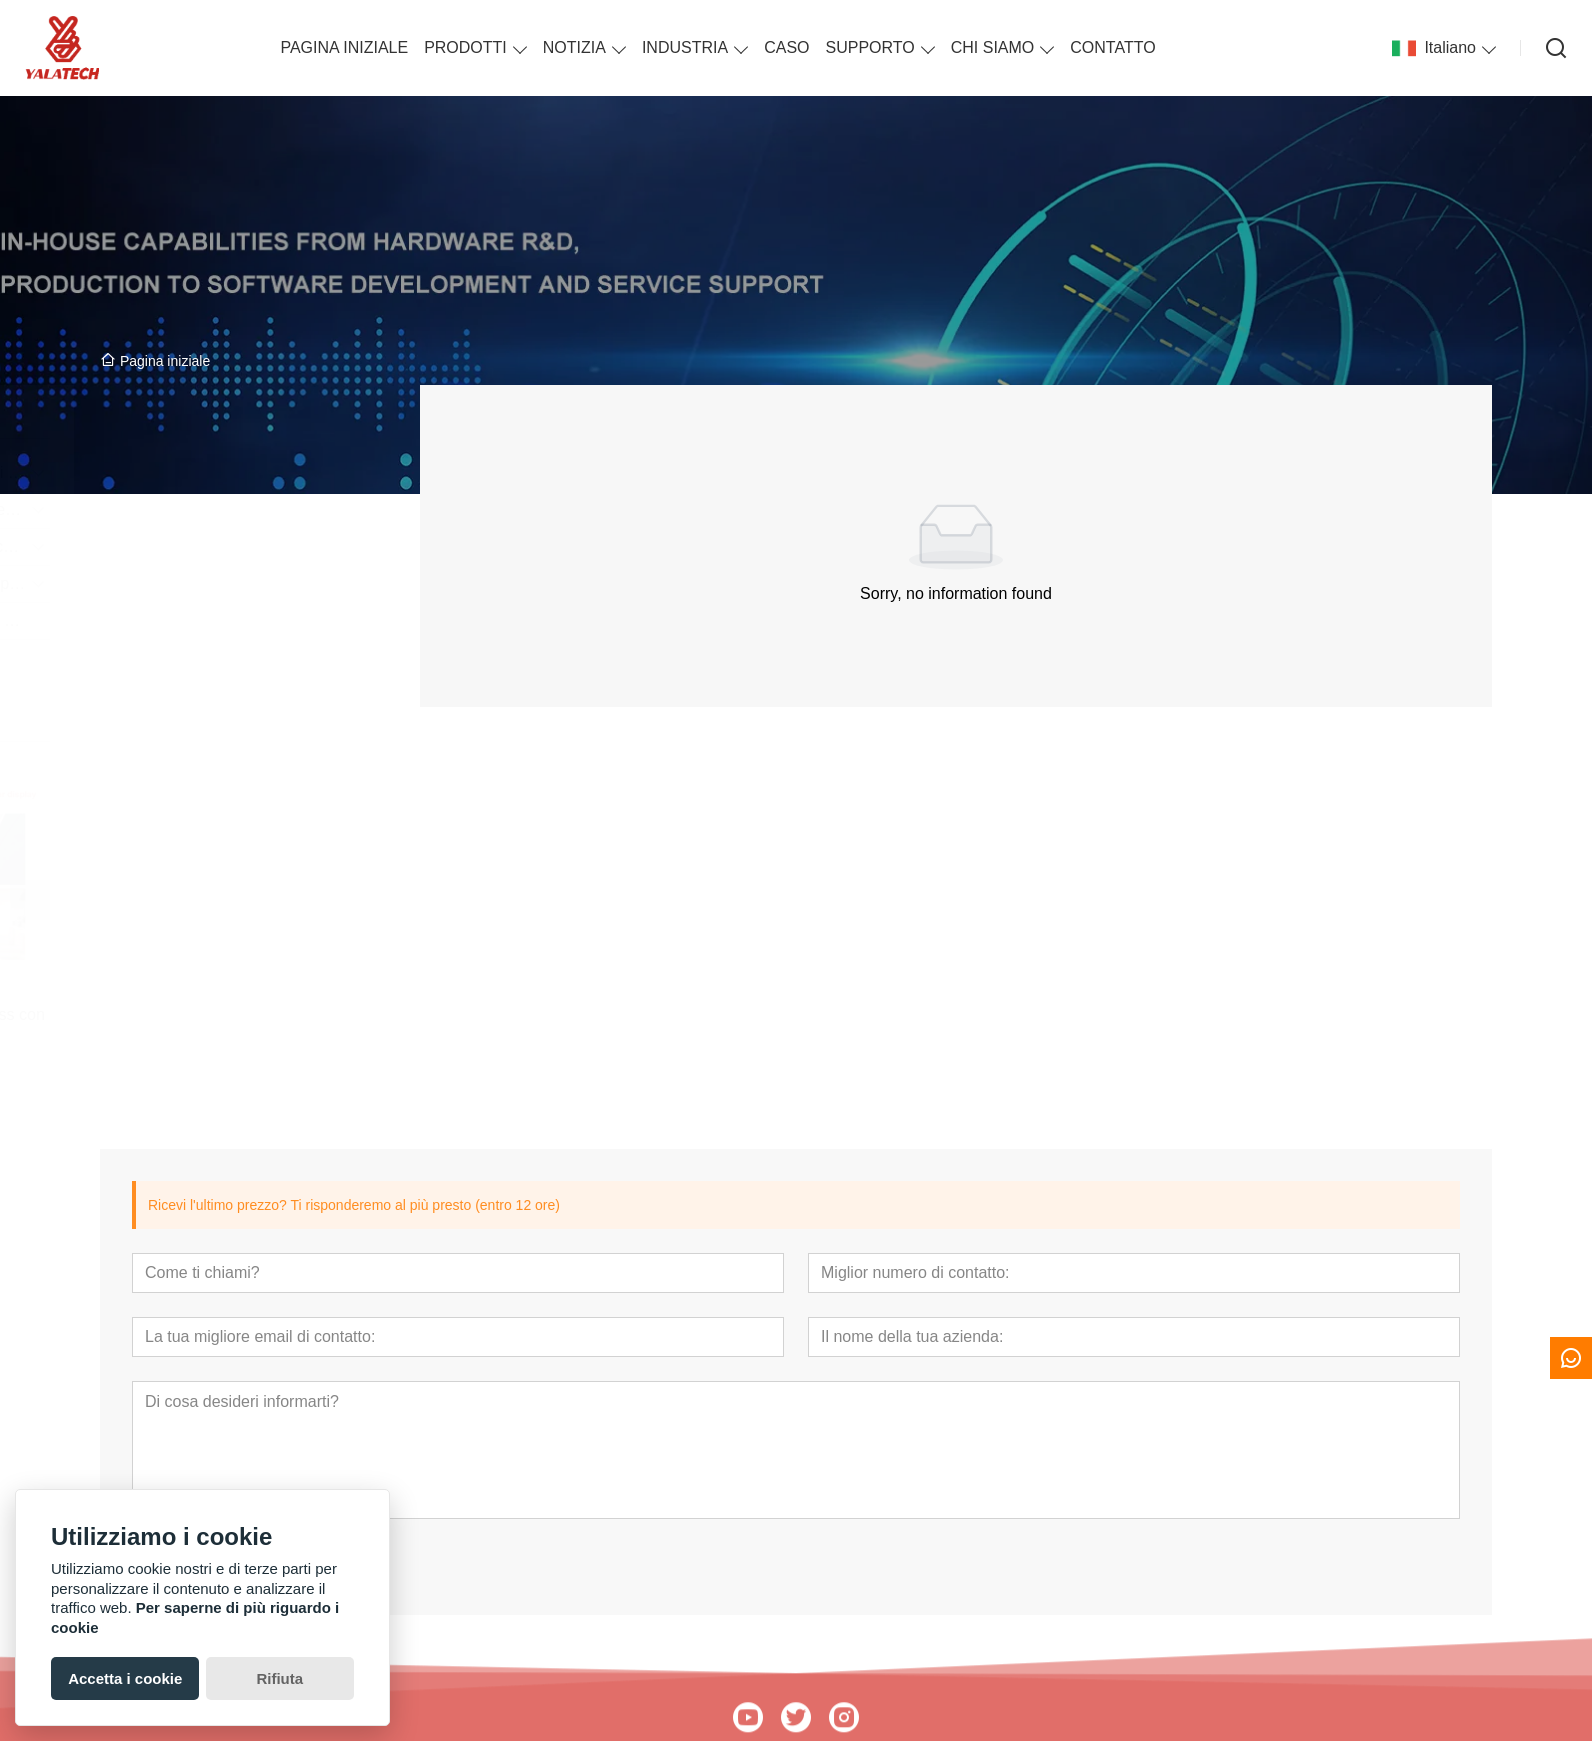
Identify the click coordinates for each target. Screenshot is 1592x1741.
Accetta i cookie (125, 1678)
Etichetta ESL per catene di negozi (227, 472)
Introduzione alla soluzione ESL (219, 620)
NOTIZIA (574, 47)
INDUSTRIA (685, 47)
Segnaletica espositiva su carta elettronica (227, 546)
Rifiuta (279, 1678)
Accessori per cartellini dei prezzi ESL (227, 583)
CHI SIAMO (993, 47)
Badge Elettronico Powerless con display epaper (224, 1023)
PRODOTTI (465, 47)
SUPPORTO (870, 47)
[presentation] (127, 900)
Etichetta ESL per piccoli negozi (219, 509)
